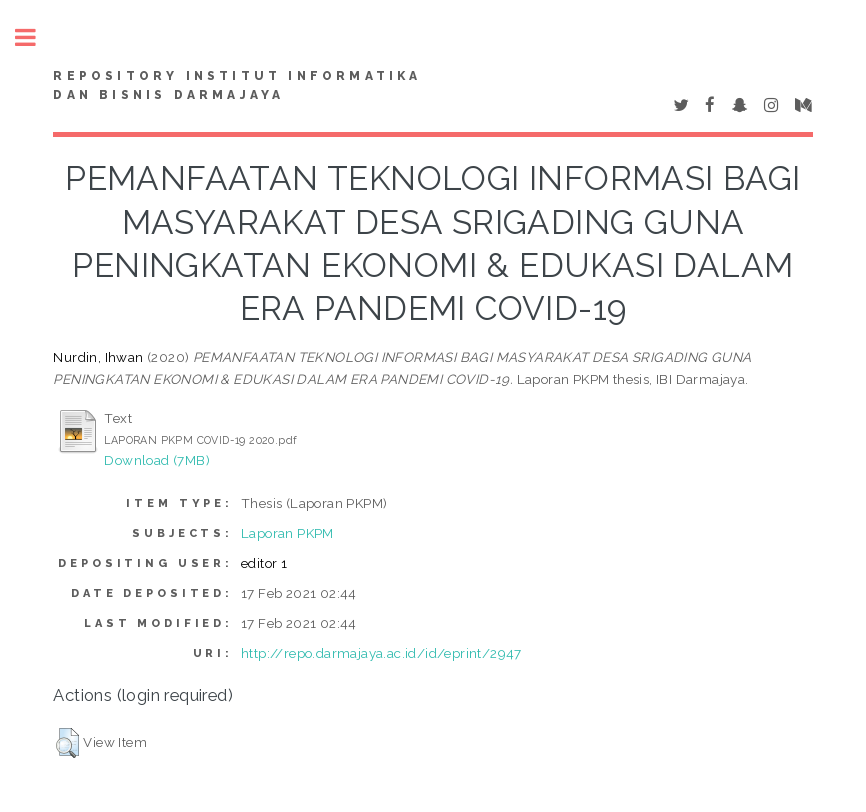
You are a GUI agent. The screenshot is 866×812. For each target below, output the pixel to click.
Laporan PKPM (287, 533)
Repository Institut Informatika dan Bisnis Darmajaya (237, 86)
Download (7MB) (157, 460)
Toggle (36, 37)
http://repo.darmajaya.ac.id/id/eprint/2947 (381, 653)
